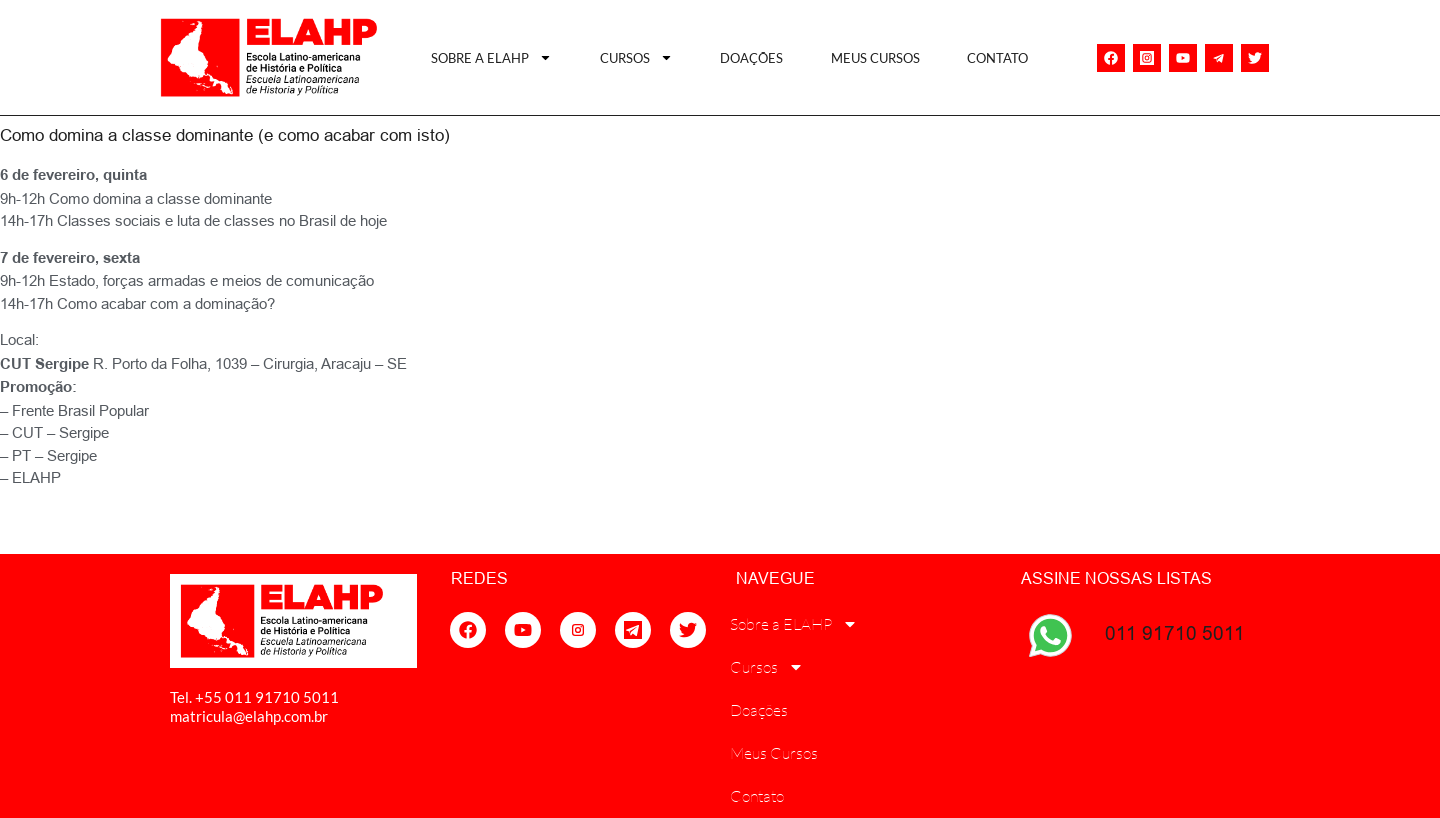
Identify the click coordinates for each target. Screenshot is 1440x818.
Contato (997, 58)
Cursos (636, 57)
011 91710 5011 (1175, 633)
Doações (751, 58)
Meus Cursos (875, 58)
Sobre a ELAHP (491, 57)
